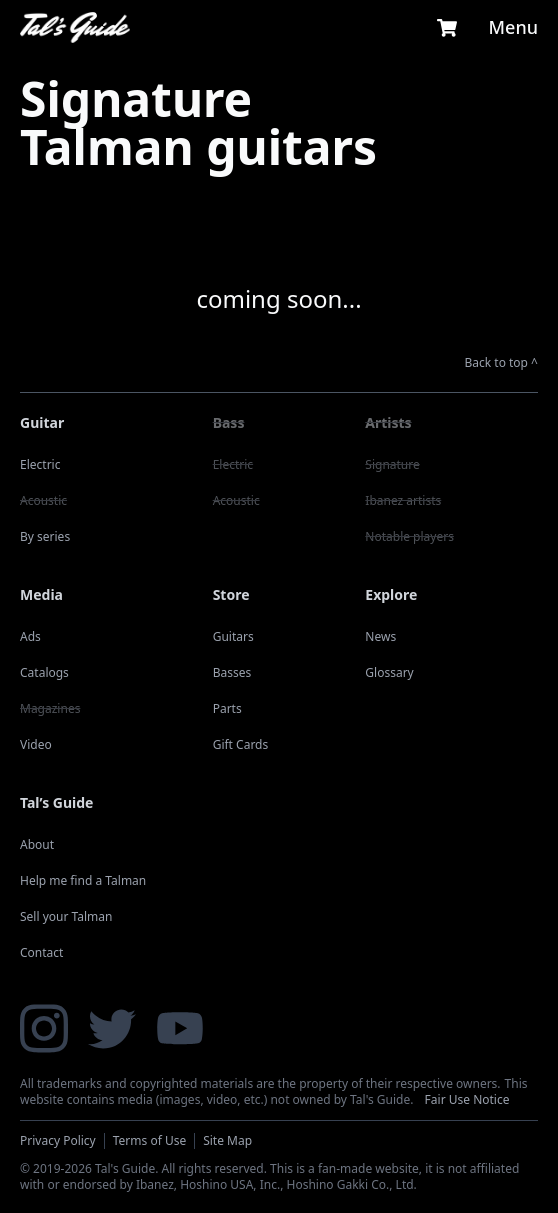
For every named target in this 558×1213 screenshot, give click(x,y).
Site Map (227, 1140)
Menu (513, 27)
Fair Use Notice (467, 1099)
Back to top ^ (502, 363)
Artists (388, 422)
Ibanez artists (403, 500)
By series (45, 536)
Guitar (42, 422)
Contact (41, 952)
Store (231, 594)
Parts (227, 708)
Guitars (233, 636)
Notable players (409, 536)
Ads (30, 636)
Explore (391, 594)
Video (36, 744)
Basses (232, 672)
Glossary (389, 672)
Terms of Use (149, 1140)
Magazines (50, 708)
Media (41, 594)
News (380, 636)
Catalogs (44, 672)
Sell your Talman (66, 916)
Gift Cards (241, 744)
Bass (229, 422)
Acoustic (43, 500)
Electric (40, 464)
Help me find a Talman (83, 880)
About (37, 844)
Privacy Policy (58, 1140)
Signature (392, 464)
